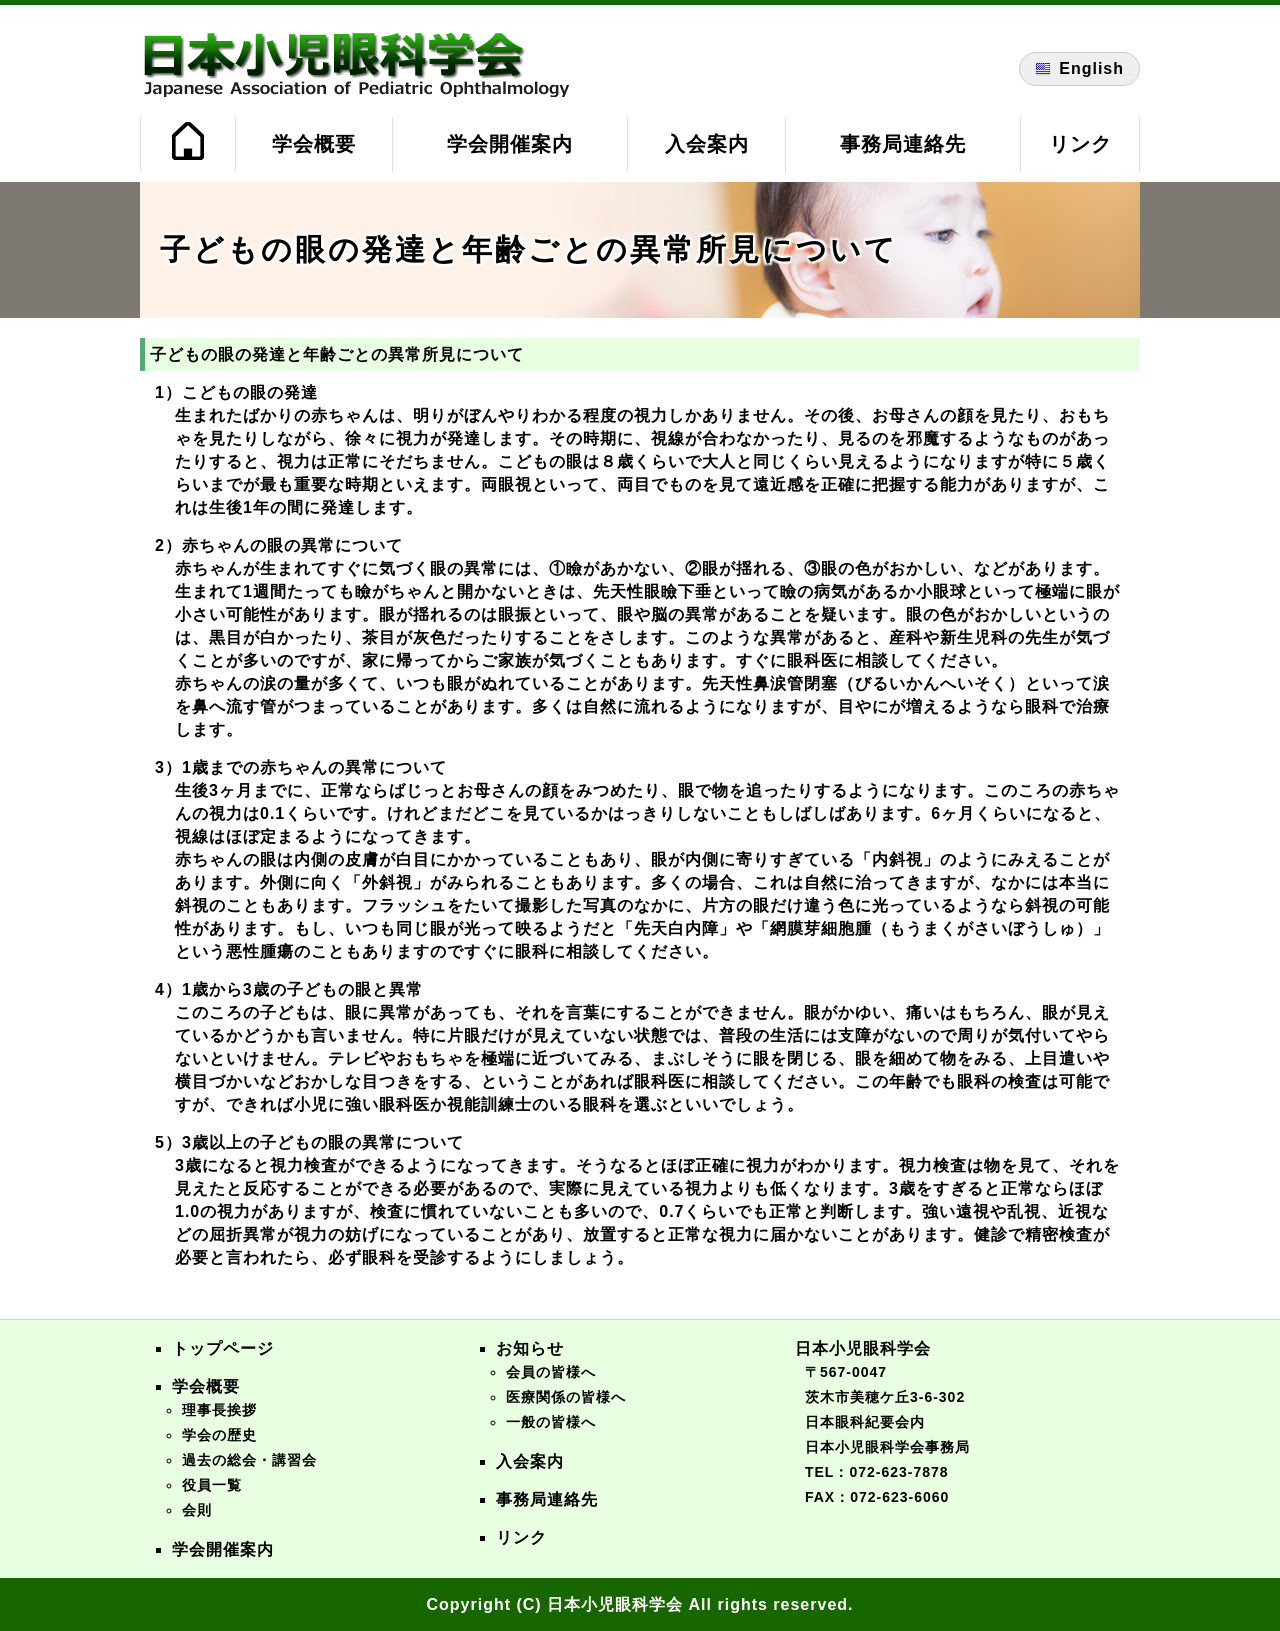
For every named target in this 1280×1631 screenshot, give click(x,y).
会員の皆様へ (551, 1372)
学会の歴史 (219, 1435)
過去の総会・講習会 (249, 1460)
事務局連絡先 (903, 144)
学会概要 (314, 144)
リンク (1080, 144)
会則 (197, 1510)
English (1079, 69)
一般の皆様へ (551, 1422)
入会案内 (707, 144)
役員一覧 (212, 1485)
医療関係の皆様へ (566, 1397)
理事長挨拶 (219, 1410)
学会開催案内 (510, 144)
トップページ (223, 1348)
